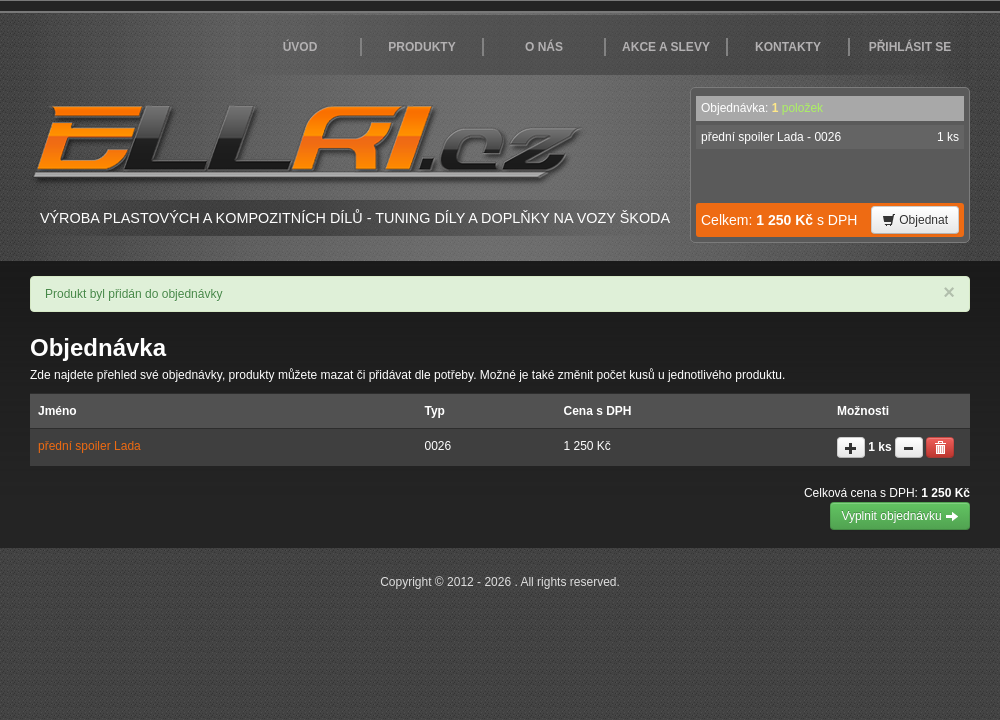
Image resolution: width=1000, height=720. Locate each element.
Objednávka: (762, 108)
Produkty (421, 47)
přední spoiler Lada (89, 446)
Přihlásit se (910, 47)
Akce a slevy (666, 47)
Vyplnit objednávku (900, 516)
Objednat (915, 220)
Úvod (300, 47)
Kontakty (788, 47)
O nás (544, 47)
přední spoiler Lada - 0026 (830, 137)
